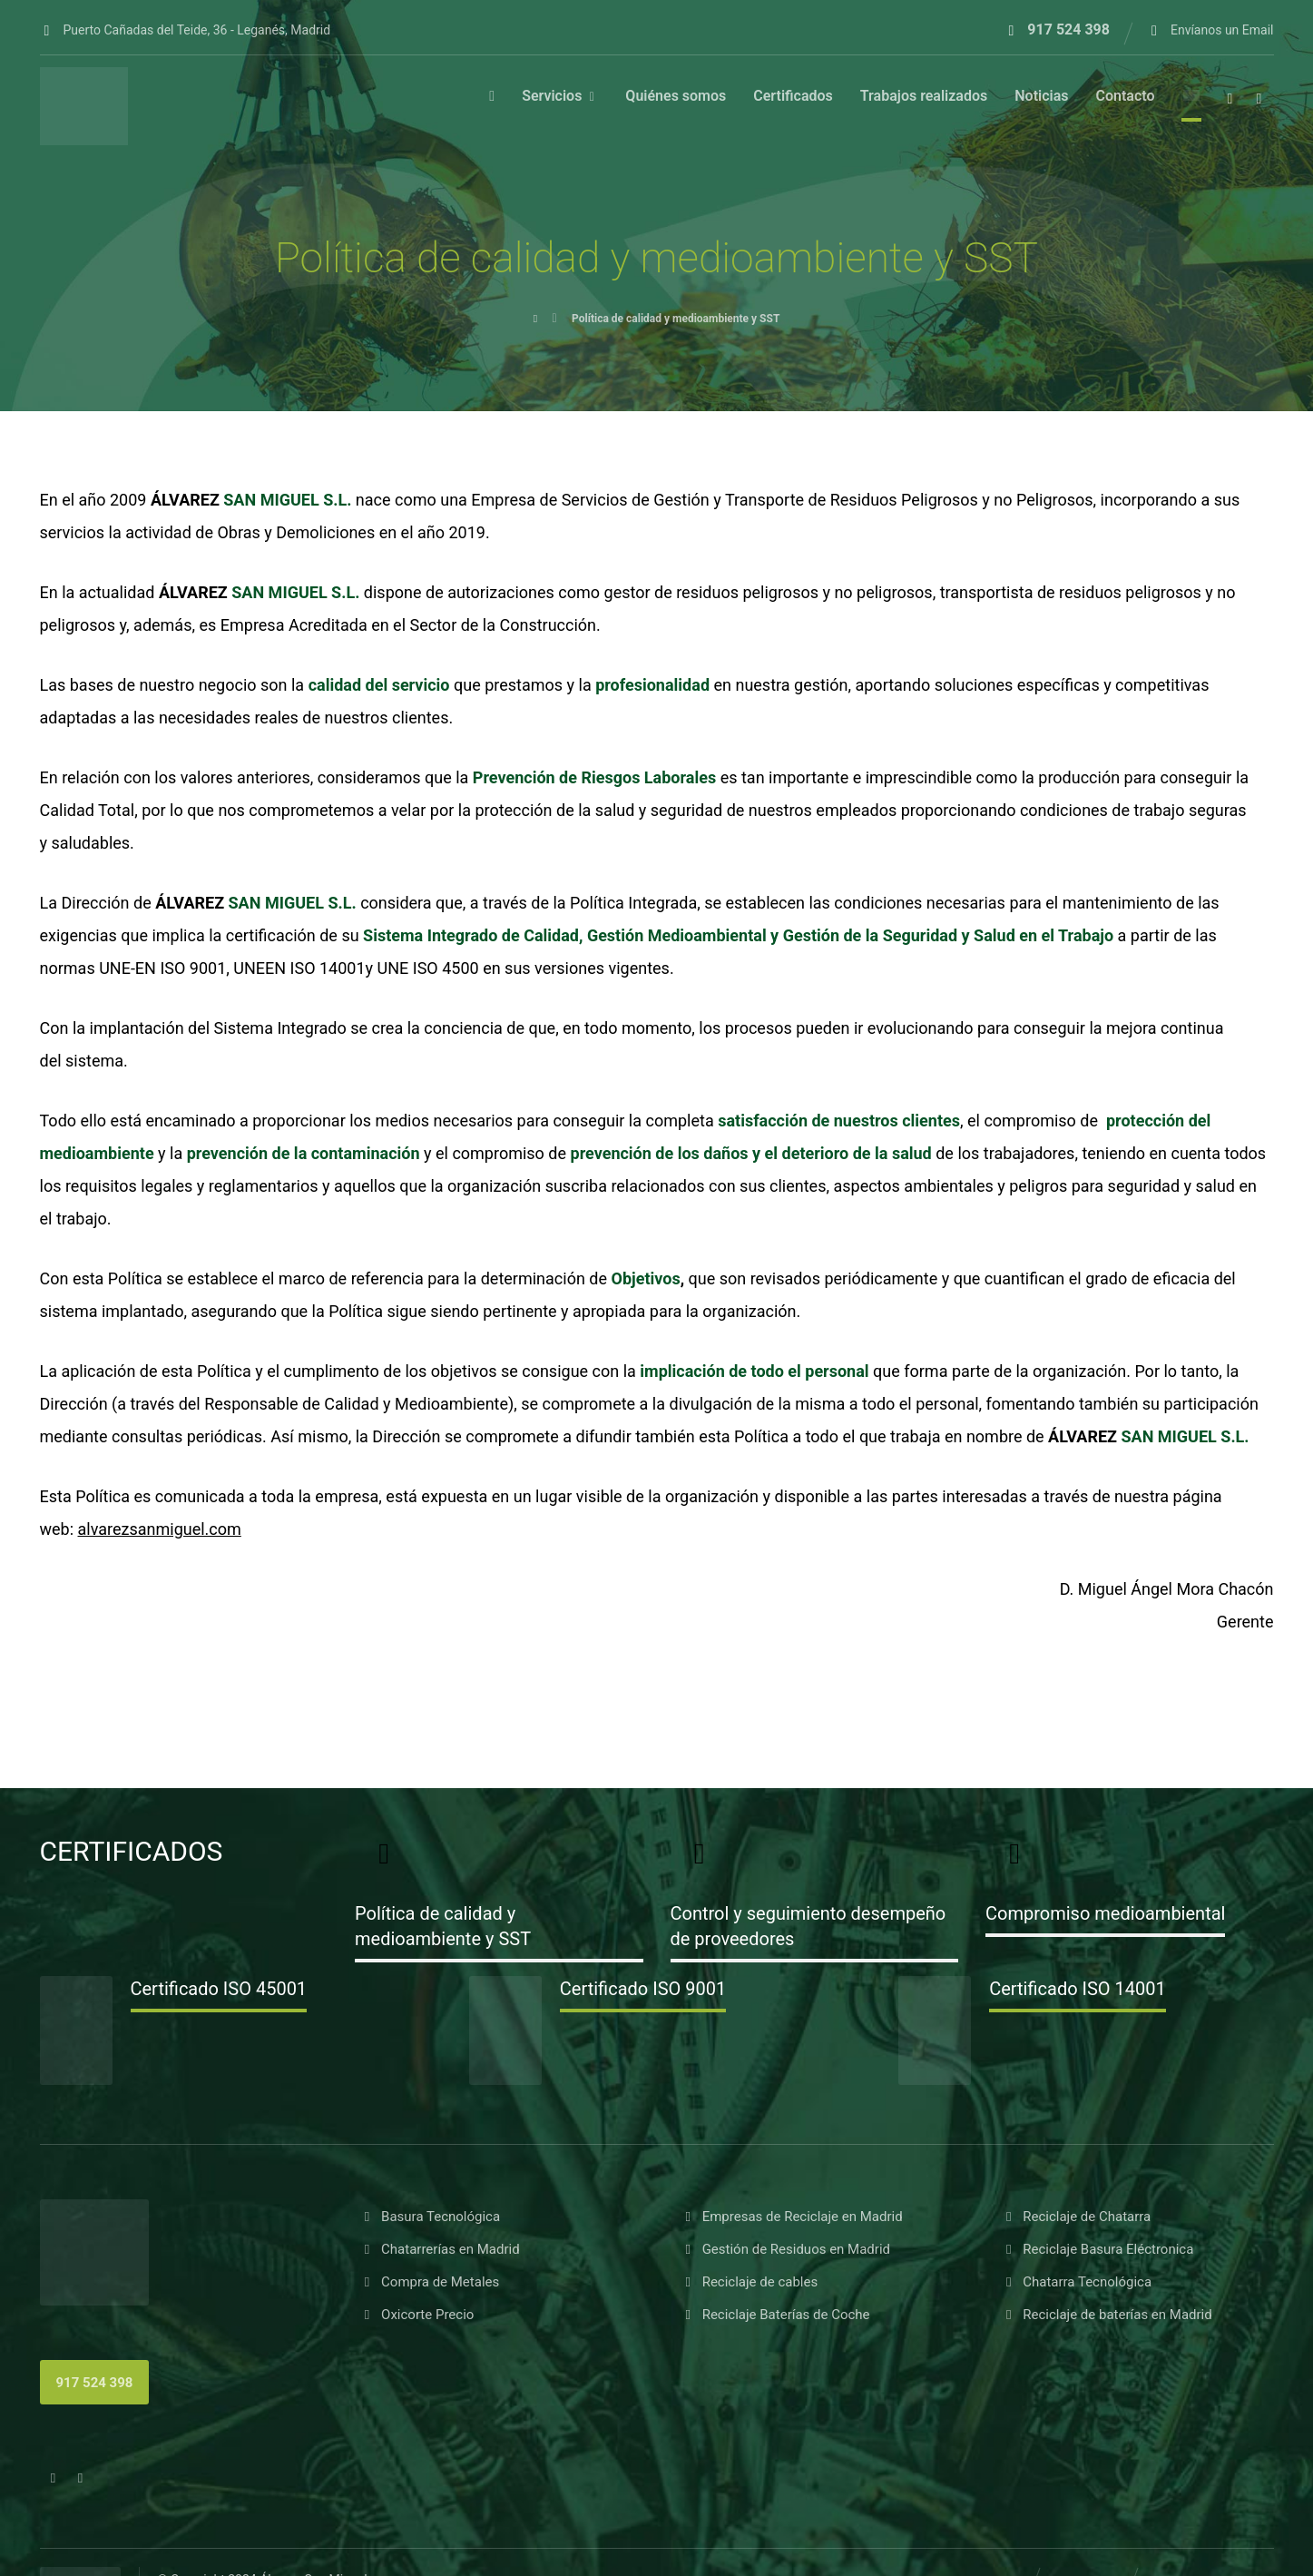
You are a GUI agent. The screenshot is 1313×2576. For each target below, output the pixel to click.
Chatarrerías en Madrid (440, 2193)
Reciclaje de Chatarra (1076, 2160)
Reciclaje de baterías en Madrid (1106, 2258)
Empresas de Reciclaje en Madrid (792, 2160)
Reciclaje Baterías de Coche (775, 2258)
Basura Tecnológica (430, 2160)
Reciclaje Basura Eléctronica (1097, 2193)
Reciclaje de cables (749, 2225)
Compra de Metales (429, 2225)
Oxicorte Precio (417, 2258)
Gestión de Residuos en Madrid (785, 2193)
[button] (1229, 101)
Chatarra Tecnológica (1076, 2225)
